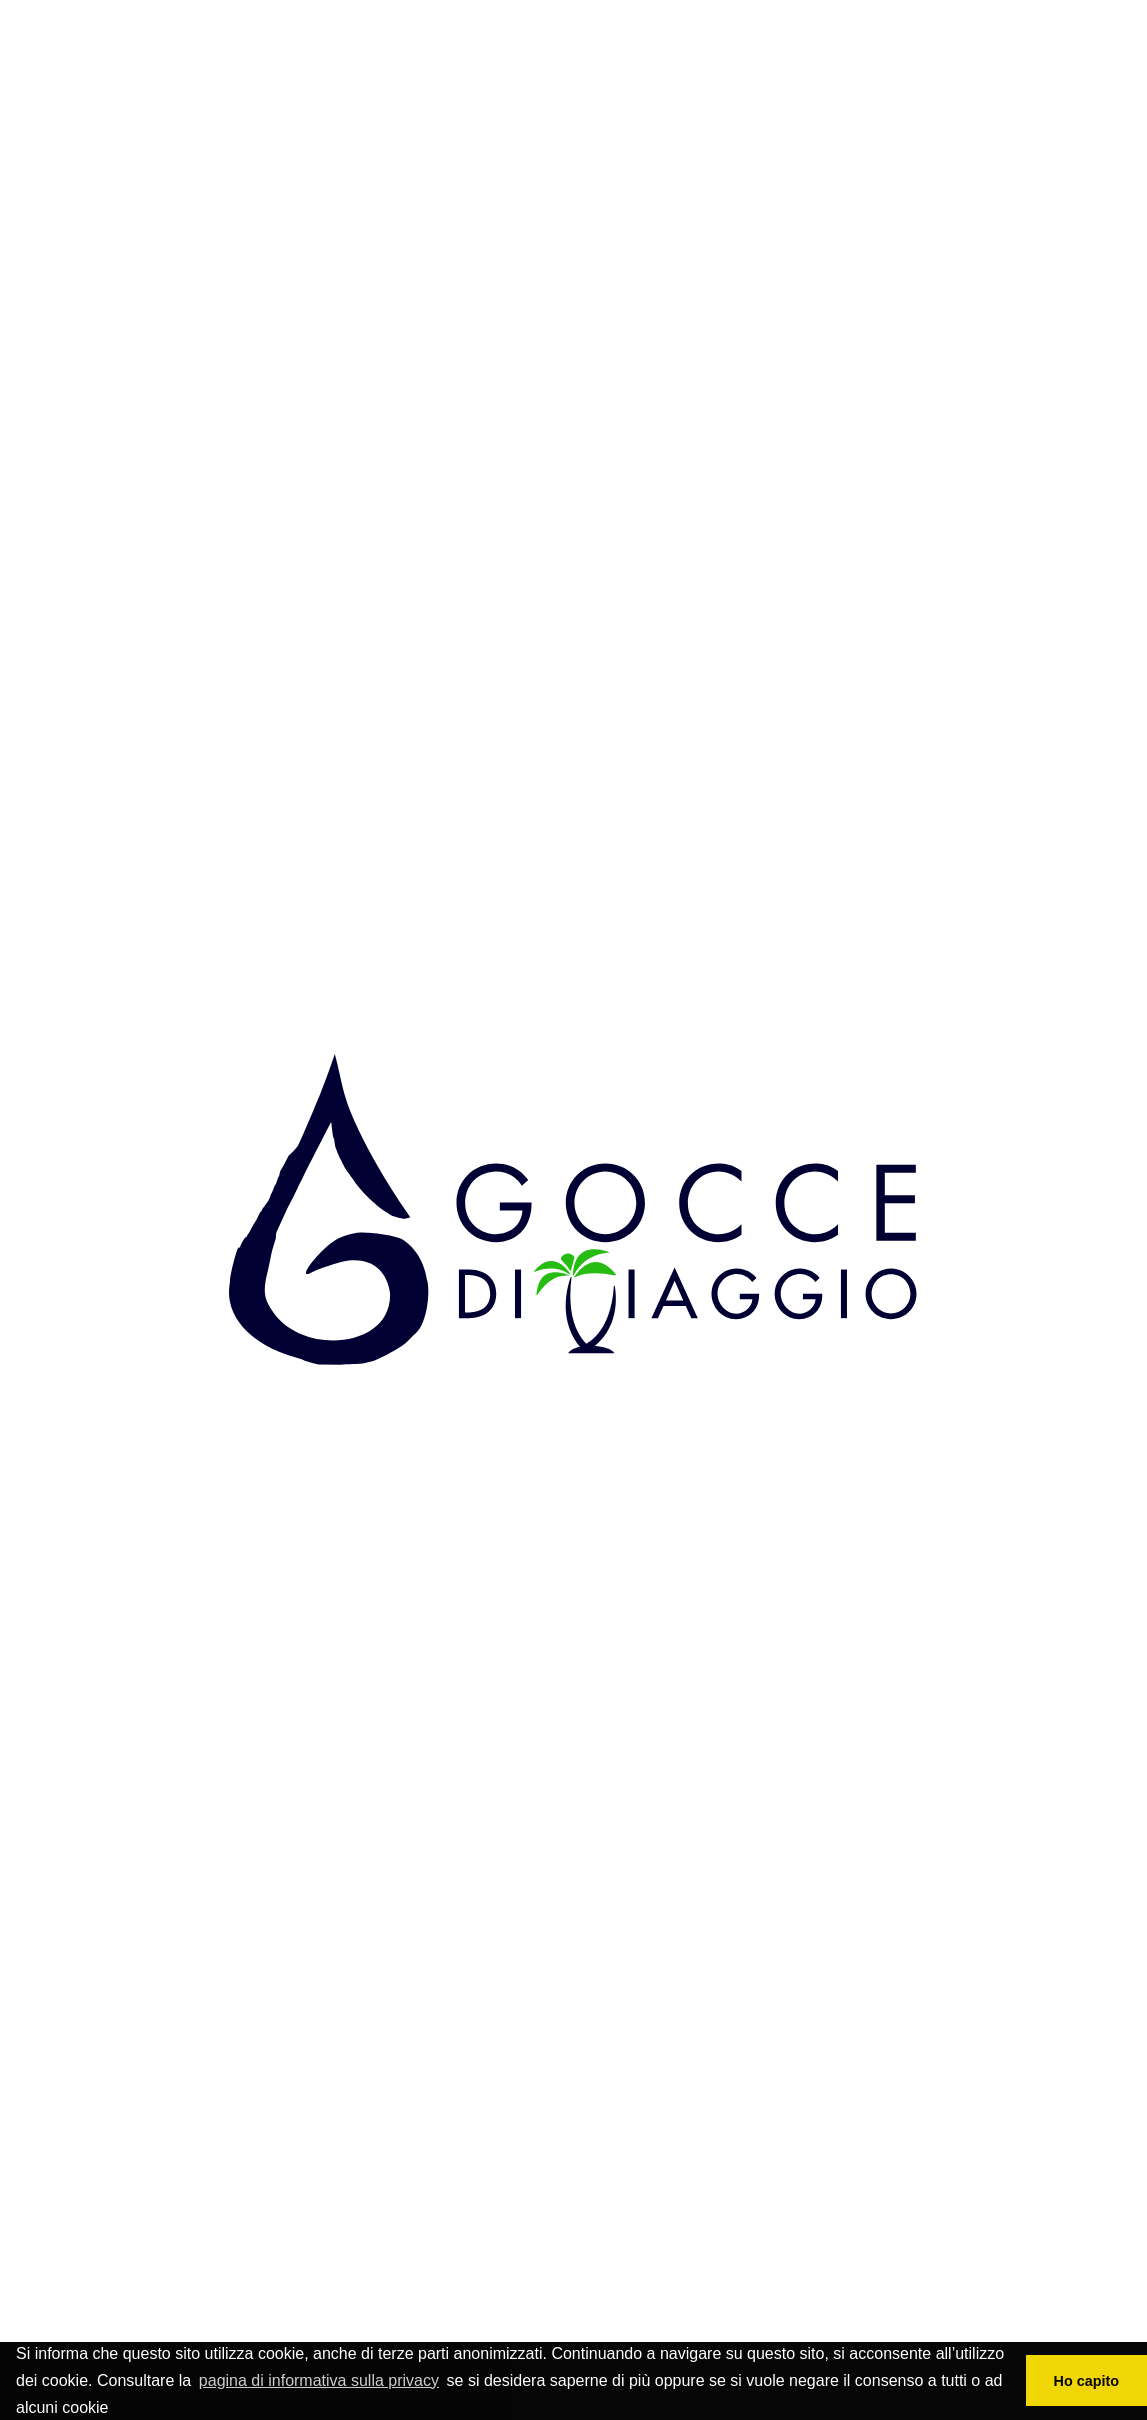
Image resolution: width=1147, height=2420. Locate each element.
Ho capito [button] (1087, 2381)
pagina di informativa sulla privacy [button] (319, 2380)
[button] (116, 2410)
